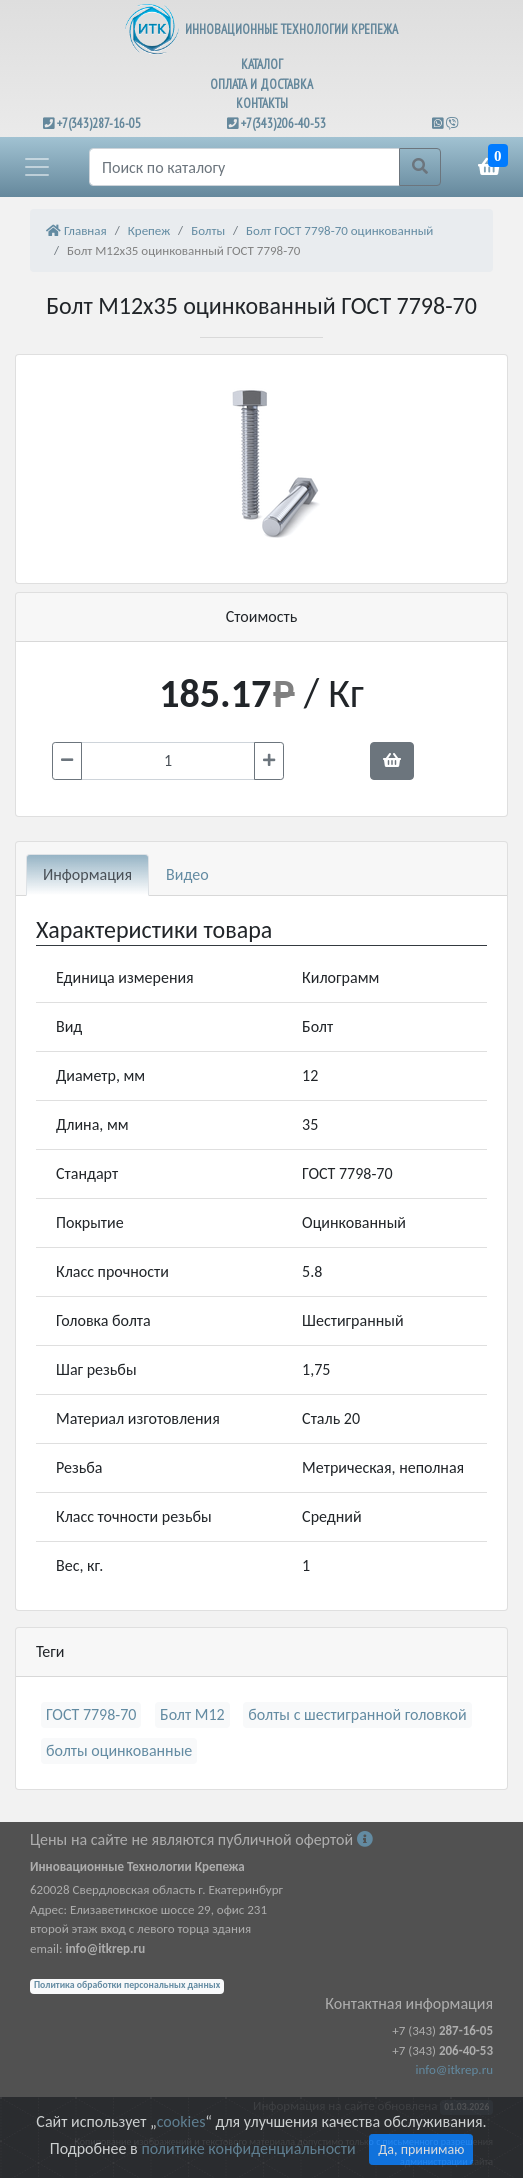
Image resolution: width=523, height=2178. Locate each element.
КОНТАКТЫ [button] (262, 103)
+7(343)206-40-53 (283, 123)
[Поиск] (244, 167)
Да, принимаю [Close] (421, 2149)
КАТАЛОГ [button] (262, 64)
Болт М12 (192, 1714)
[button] (37, 167)
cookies (181, 2121)
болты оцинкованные (119, 1750)
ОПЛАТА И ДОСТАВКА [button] (261, 84)
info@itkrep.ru (454, 2069)
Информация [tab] (87, 874)
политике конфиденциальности (248, 2148)
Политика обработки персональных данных (127, 1985)
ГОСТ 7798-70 (91, 1714)
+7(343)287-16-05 (99, 123)
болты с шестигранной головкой (357, 1714)
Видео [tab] (187, 874)
